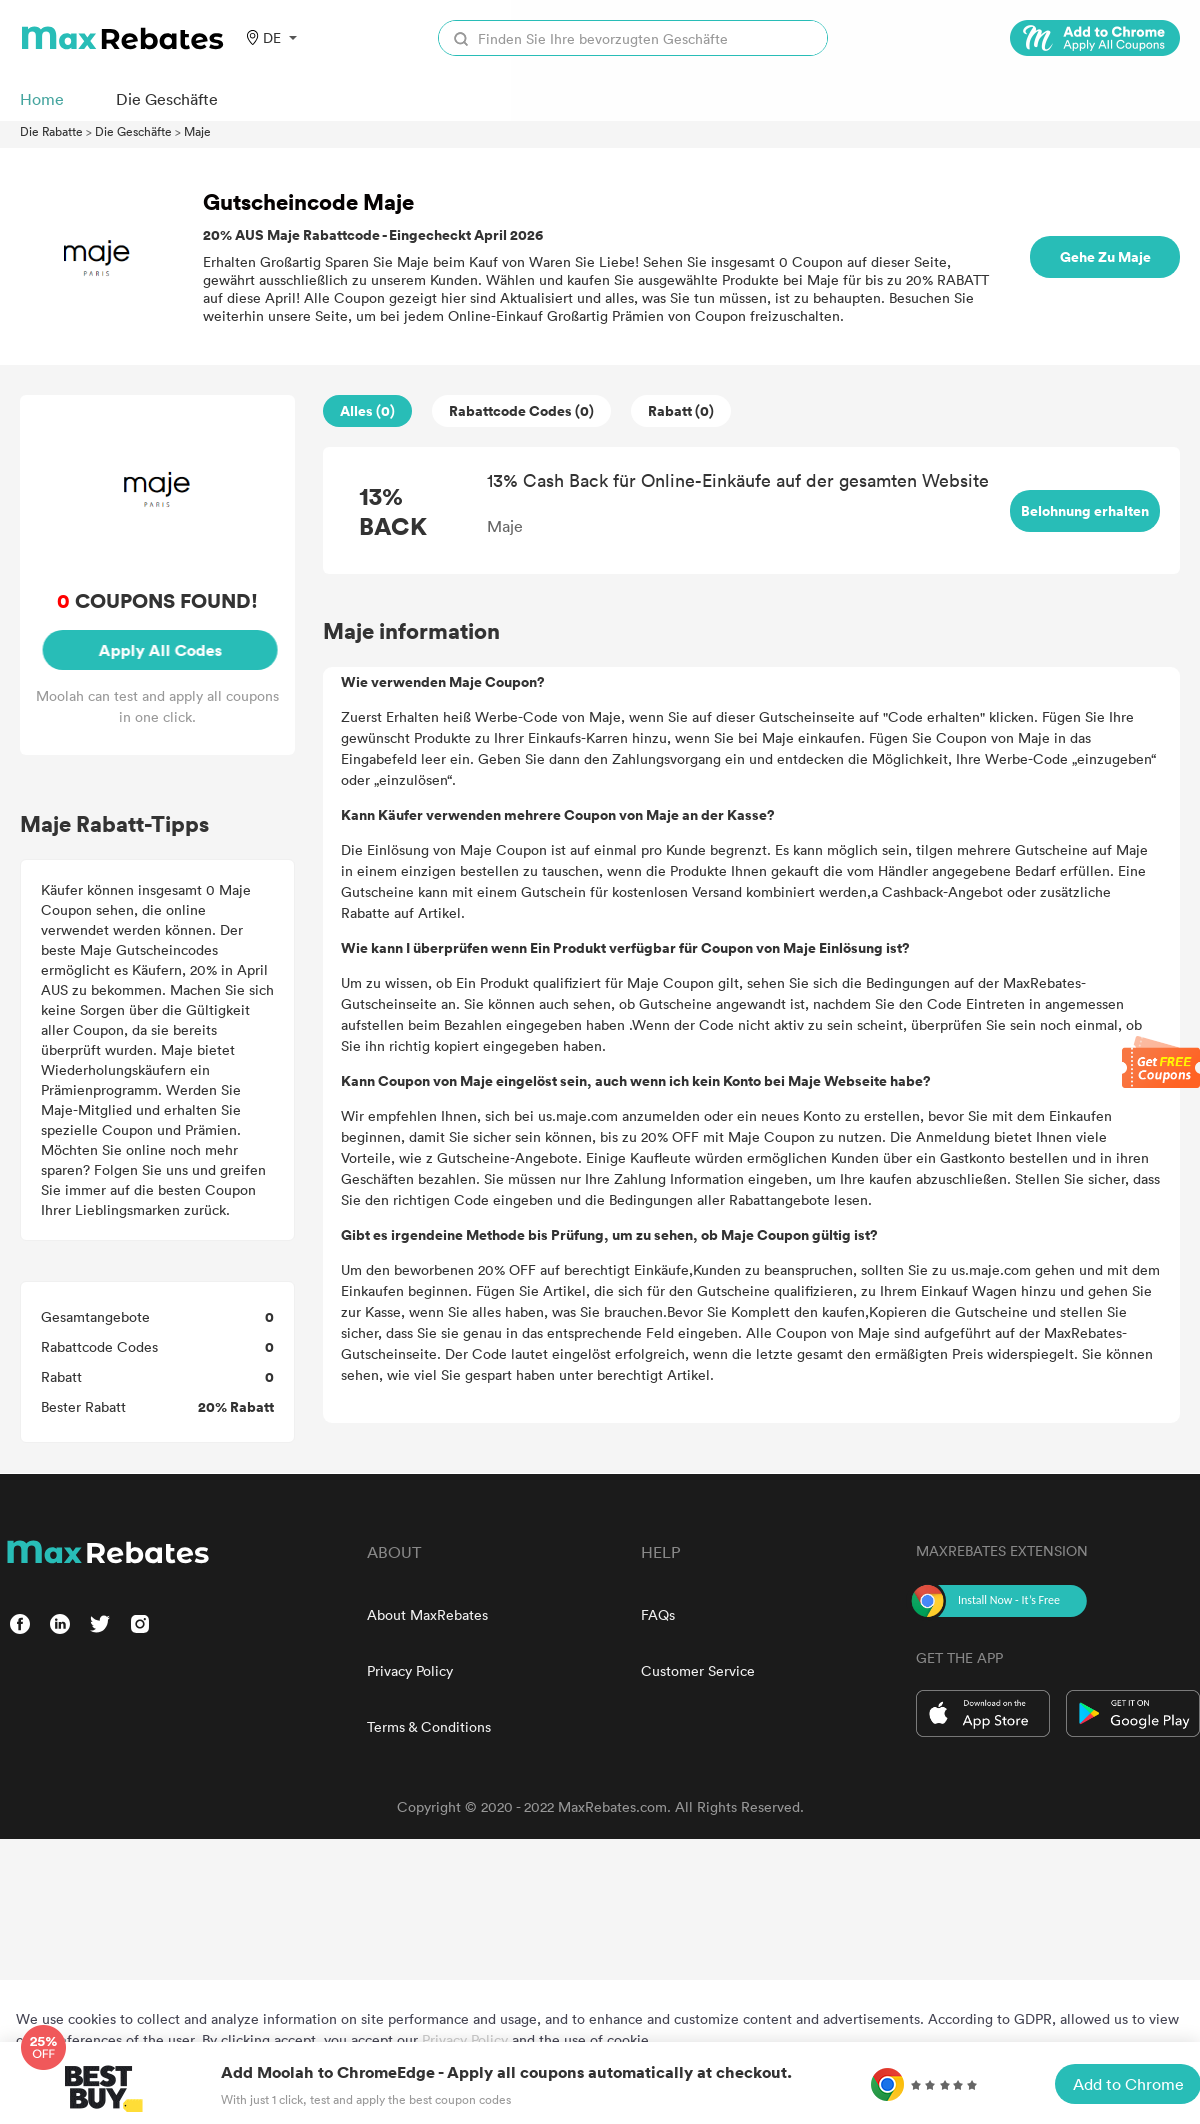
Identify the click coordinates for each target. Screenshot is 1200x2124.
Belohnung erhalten (1085, 510)
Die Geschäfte (133, 131)
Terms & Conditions (429, 1726)
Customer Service (698, 1670)
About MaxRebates (427, 1614)
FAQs (658, 1614)
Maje (197, 131)
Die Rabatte (51, 131)
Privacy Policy (410, 1670)
